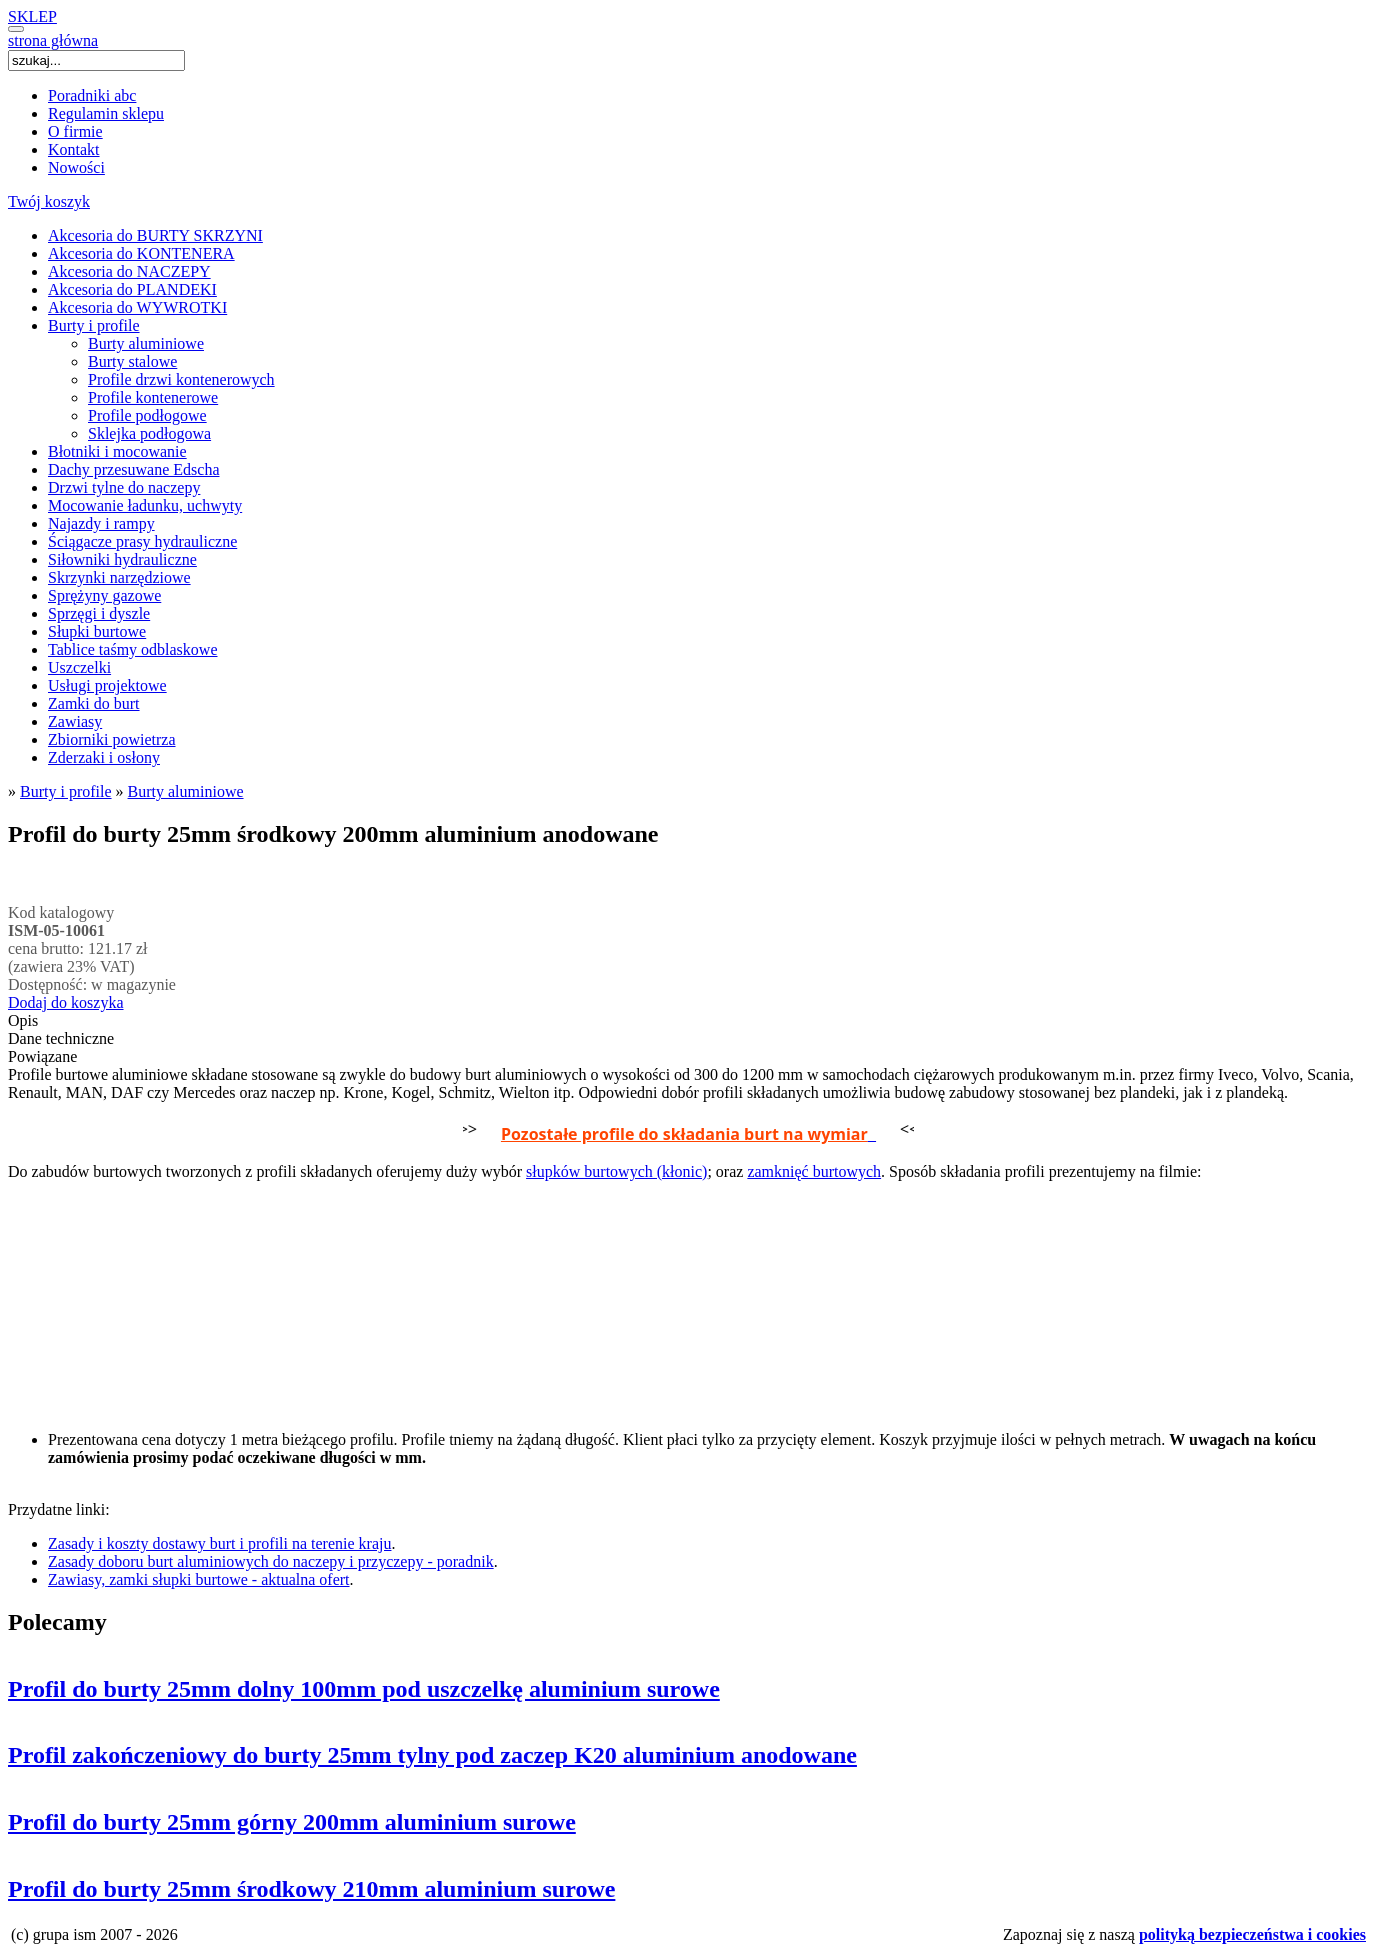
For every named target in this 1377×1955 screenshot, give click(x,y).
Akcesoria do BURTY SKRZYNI (155, 235)
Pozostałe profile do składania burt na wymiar (684, 1134)
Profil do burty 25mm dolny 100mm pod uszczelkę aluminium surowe (364, 1689)
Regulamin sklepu (106, 113)
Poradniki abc (92, 95)
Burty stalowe (132, 361)
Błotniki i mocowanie (117, 451)
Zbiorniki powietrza (112, 739)
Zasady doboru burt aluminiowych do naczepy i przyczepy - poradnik (271, 1561)
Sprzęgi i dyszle (99, 613)
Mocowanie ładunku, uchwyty (145, 505)
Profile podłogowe (147, 415)
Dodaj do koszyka (66, 1002)
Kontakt (74, 149)
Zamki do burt (94, 703)
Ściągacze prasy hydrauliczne (142, 541)
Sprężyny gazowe (104, 595)
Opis (23, 1020)
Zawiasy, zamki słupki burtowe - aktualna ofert (199, 1579)
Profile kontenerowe (153, 397)
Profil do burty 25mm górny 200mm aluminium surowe (292, 1822)
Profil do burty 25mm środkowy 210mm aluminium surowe (311, 1889)
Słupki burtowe (97, 631)
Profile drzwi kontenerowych (181, 379)
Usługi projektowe (107, 685)
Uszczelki (79, 667)
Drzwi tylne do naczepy (124, 487)
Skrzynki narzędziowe (119, 577)
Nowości (76, 167)
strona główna (53, 40)
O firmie (75, 131)
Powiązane (42, 1056)
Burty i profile (94, 325)
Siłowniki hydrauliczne (122, 559)
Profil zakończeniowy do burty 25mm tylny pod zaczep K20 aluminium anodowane (432, 1755)
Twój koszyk (49, 201)
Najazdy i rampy (101, 523)
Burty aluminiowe (146, 343)
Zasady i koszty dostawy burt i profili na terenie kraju (219, 1543)
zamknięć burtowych (814, 1171)
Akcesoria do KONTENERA (141, 253)
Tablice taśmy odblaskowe (133, 649)
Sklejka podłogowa (149, 433)
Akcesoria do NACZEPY (129, 271)
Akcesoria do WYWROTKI (137, 307)
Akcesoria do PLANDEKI (132, 289)
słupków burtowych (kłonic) (616, 1171)
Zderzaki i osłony (104, 757)
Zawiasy (75, 721)
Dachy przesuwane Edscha (133, 469)
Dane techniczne (61, 1038)
